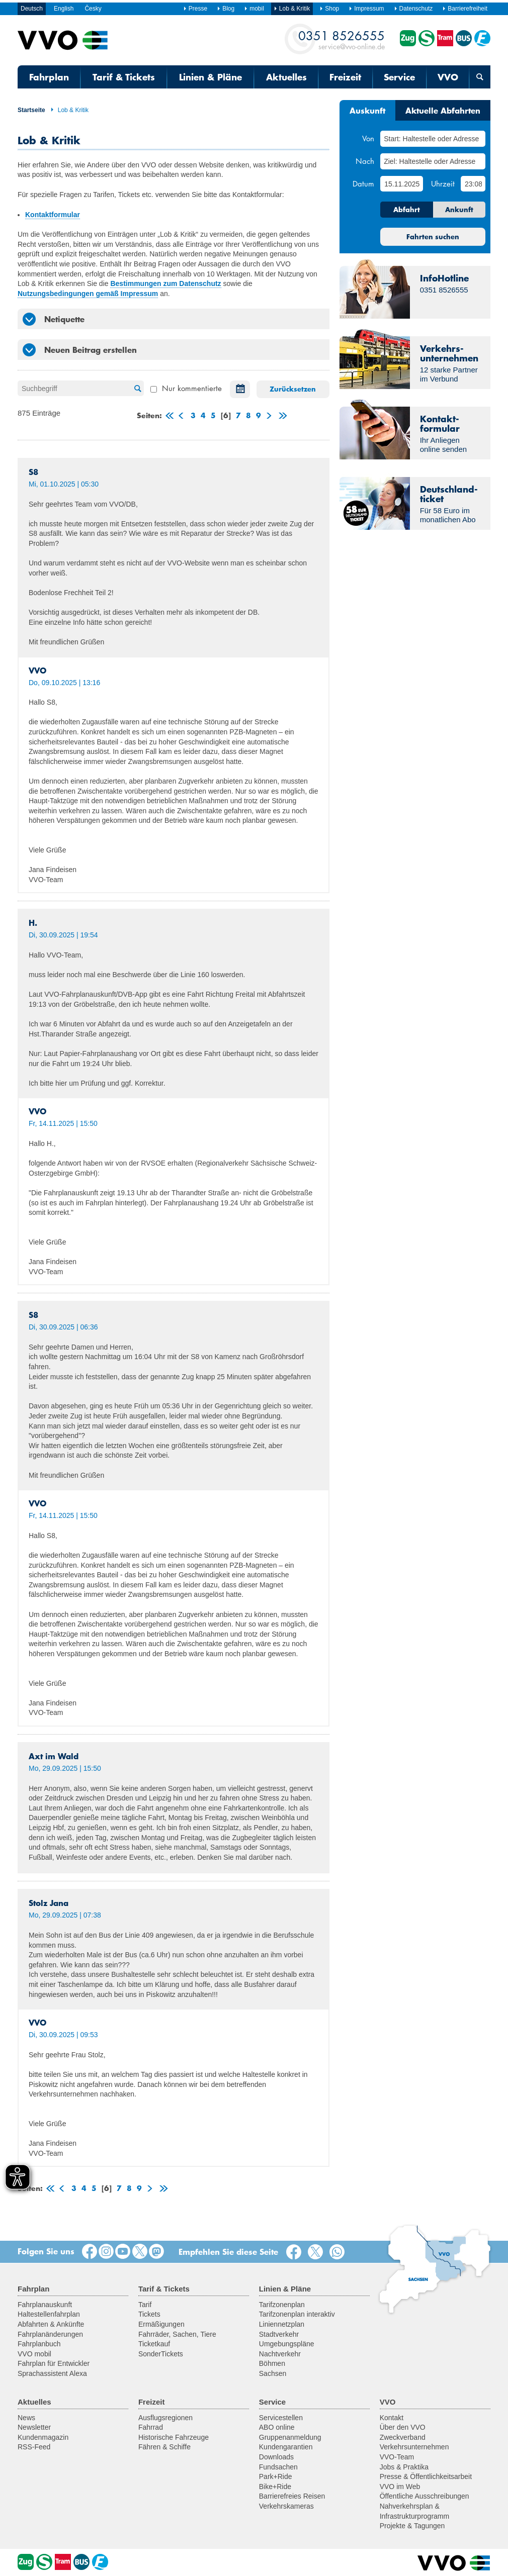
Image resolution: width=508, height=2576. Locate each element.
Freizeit (345, 76)
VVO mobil (34, 2354)
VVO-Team (397, 2457)
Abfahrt (406, 210)
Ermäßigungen (161, 2324)
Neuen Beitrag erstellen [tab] (80, 349)
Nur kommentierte (186, 388)
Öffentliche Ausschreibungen (424, 2496)
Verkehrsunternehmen (414, 2447)
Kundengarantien (286, 2447)
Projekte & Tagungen (412, 2526)
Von (368, 138)
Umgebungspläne (286, 2344)
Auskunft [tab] (367, 110)
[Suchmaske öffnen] (479, 76)
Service (399, 76)
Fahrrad (150, 2427)
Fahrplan (49, 76)
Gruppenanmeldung (290, 2437)
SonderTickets (160, 2354)
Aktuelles (286, 76)
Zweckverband (403, 2437)
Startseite (31, 110)
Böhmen (272, 2363)
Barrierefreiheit (464, 8)
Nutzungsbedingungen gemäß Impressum (88, 294)
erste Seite (169, 417)
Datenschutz (413, 8)
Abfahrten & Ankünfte (51, 2324)
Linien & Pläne (210, 76)
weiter (268, 417)
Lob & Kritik (69, 110)
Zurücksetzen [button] (293, 389)
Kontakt (391, 2418)
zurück (180, 417)
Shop (329, 8)
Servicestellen (281, 2418)
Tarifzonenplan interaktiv (297, 2314)
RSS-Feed (34, 2447)
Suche (136, 389)
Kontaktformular (52, 215)
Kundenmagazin (43, 2437)
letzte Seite (282, 417)
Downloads (276, 2457)
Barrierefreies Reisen (292, 2496)
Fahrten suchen (432, 237)
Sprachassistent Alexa (52, 2373)
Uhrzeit (443, 183)
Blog (225, 8)
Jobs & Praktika (404, 2467)
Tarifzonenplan (282, 2305)
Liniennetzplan (281, 2324)
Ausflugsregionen (165, 2418)
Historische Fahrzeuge (173, 2437)
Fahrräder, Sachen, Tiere (177, 2334)
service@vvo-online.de (341, 39)
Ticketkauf (154, 2344)
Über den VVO (403, 2427)
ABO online (277, 2427)
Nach (365, 161)
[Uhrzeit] (473, 184)
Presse (195, 8)
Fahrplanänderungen (50, 2334)
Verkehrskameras (286, 2506)
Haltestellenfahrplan (49, 2314)
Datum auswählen (237, 389)
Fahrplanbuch (39, 2344)
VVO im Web (400, 2487)
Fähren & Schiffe (164, 2447)
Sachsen (272, 2373)
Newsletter (34, 2427)
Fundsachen (278, 2467)
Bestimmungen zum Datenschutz (165, 283)
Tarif (144, 2305)
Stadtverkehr (279, 2334)
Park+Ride (275, 2476)
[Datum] (401, 184)
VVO (448, 76)
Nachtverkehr (280, 2354)
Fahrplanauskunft (45, 2305)
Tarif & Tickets (124, 76)
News (26, 2418)
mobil (254, 8)
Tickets (149, 2314)
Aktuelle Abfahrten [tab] (442, 110)
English (63, 8)
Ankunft (459, 210)
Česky (92, 8)
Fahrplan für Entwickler (54, 2363)
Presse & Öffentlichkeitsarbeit (426, 2476)
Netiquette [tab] (53, 319)
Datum (363, 183)
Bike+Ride (275, 2487)
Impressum (366, 8)
